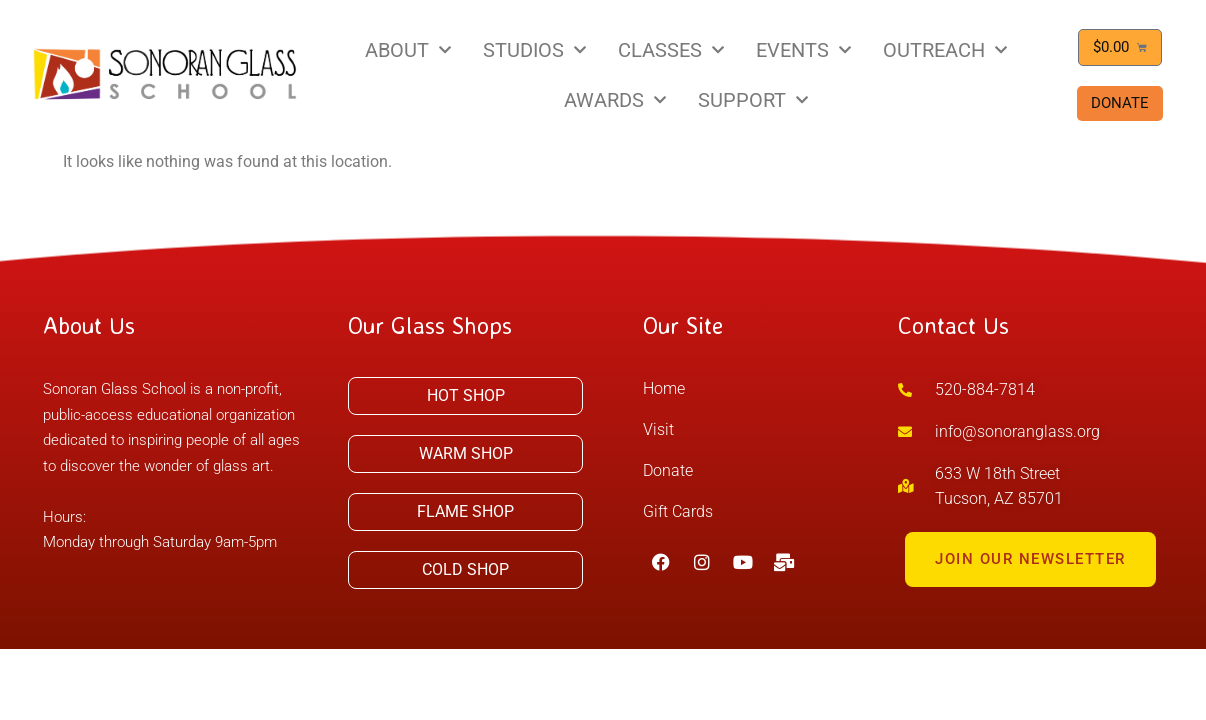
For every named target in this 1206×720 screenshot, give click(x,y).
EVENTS (803, 50)
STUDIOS (534, 50)
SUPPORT (753, 100)
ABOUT (408, 50)
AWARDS (615, 100)
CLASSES (671, 50)
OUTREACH (945, 50)
